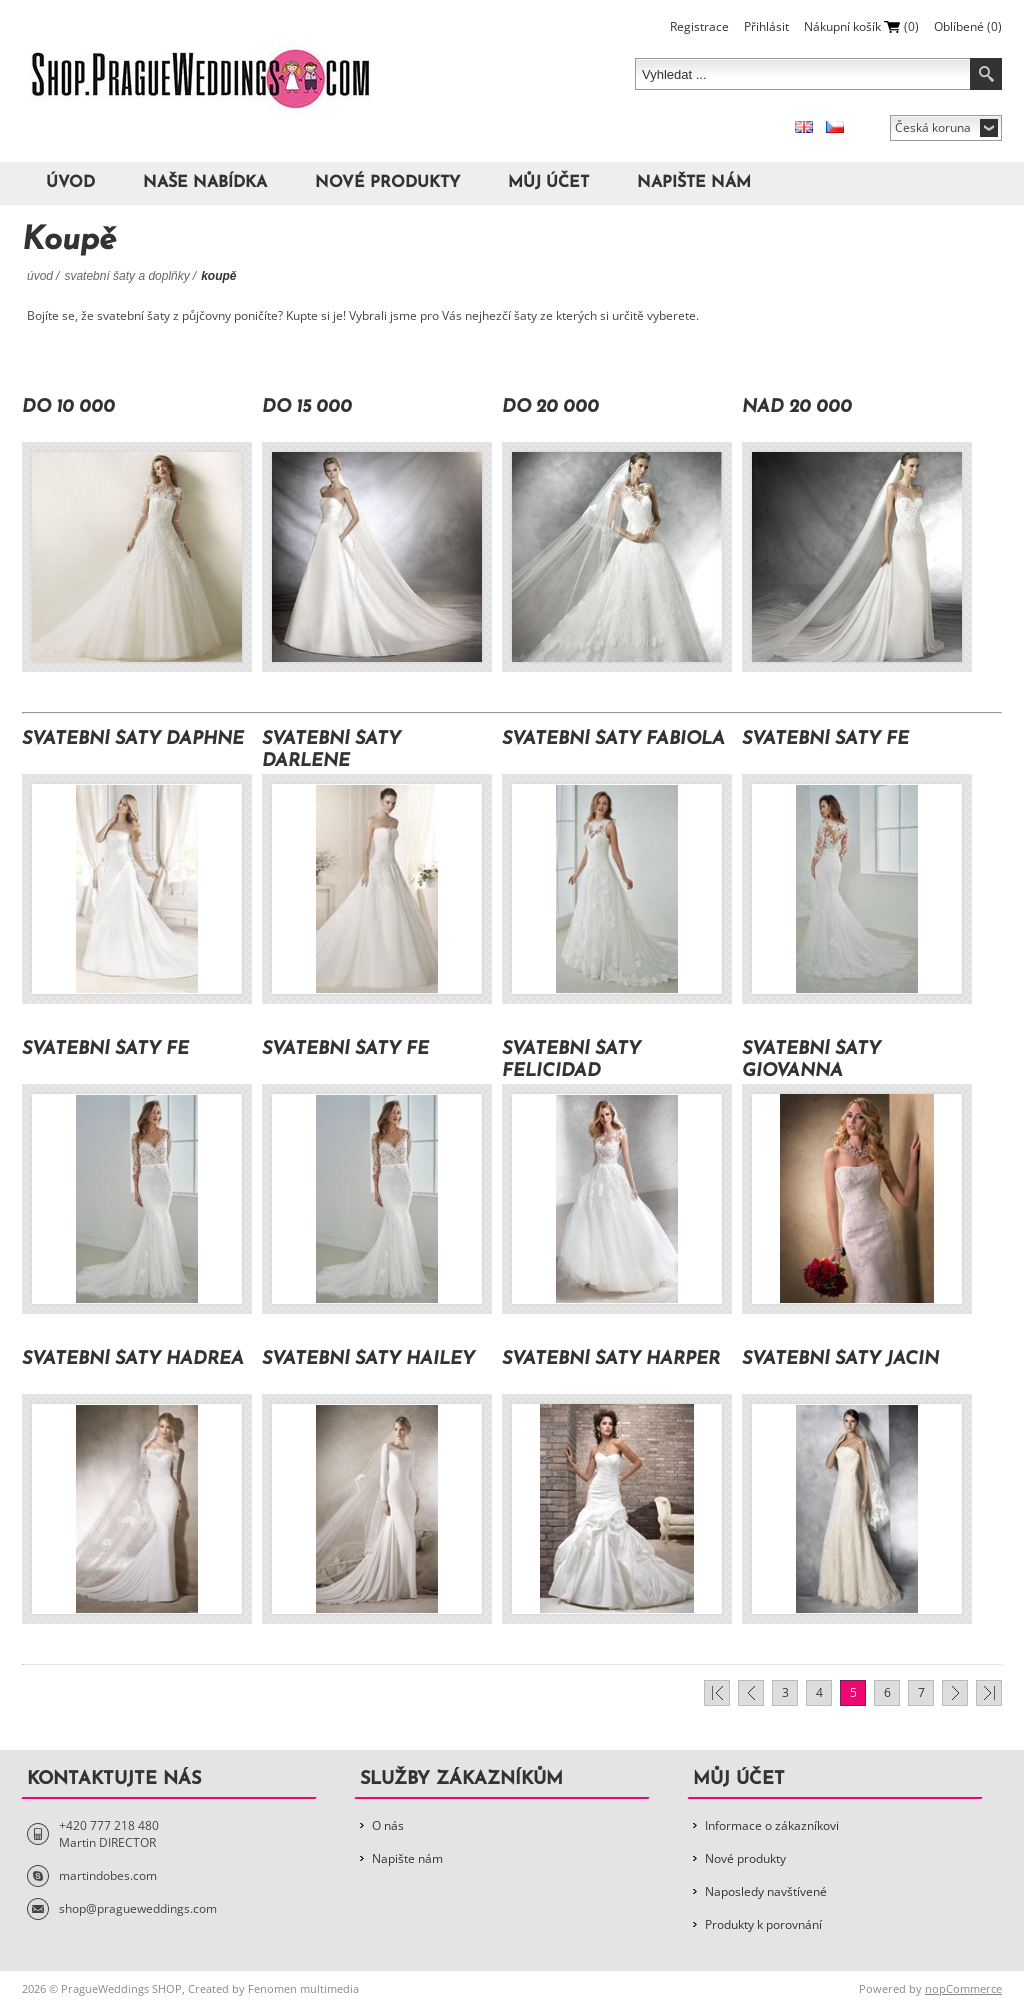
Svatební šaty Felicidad (571, 1060)
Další (955, 1693)
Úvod (70, 183)
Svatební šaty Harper (611, 1359)
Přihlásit (766, 26)
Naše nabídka (205, 183)
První (717, 1693)
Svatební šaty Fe (825, 739)
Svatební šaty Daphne (133, 739)
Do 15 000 (307, 407)
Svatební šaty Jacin (840, 1359)
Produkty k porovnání (763, 1924)
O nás (388, 1825)
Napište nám (694, 183)
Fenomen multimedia (303, 1988)
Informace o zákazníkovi (772, 1825)
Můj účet (548, 183)
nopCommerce (963, 1988)
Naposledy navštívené (766, 1891)
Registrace (699, 26)
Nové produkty (387, 183)
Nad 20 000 (797, 407)
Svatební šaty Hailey (368, 1359)
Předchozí (751, 1693)
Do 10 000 (68, 407)
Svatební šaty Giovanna (811, 1060)
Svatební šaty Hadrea (133, 1359)
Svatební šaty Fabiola (613, 739)
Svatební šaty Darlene (331, 750)
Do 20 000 (550, 407)
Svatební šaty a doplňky (126, 276)
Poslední (989, 1693)
